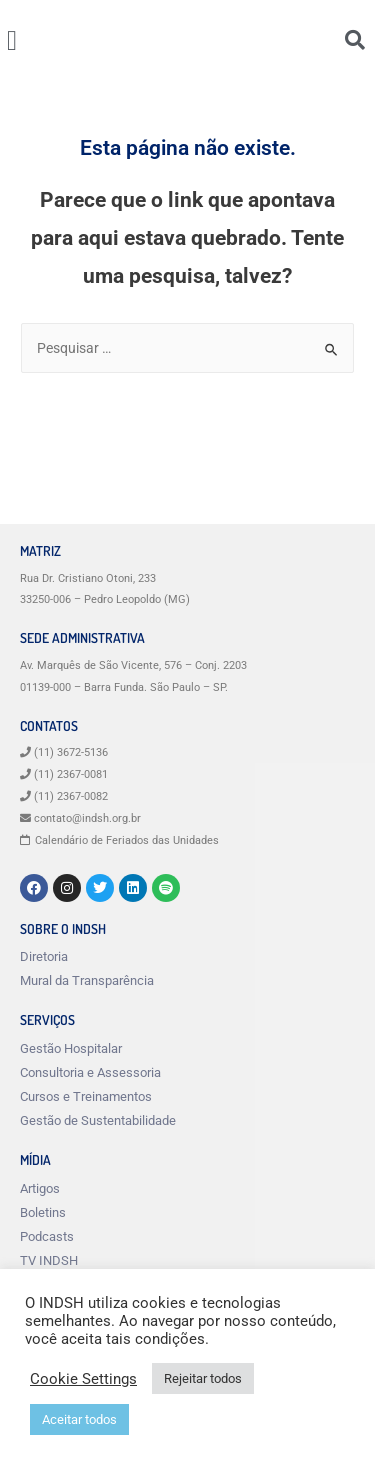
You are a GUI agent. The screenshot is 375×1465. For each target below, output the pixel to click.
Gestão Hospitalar (71, 1048)
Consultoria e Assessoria (90, 1072)
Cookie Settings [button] (83, 1379)
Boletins (43, 1212)
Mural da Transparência (87, 980)
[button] (12, 41)
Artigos (40, 1188)
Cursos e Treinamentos (86, 1096)
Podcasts (47, 1236)
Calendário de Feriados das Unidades (127, 840)
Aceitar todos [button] (79, 1419)
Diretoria (44, 956)
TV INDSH (49, 1260)
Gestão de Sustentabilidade (98, 1120)
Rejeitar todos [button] (203, 1378)
